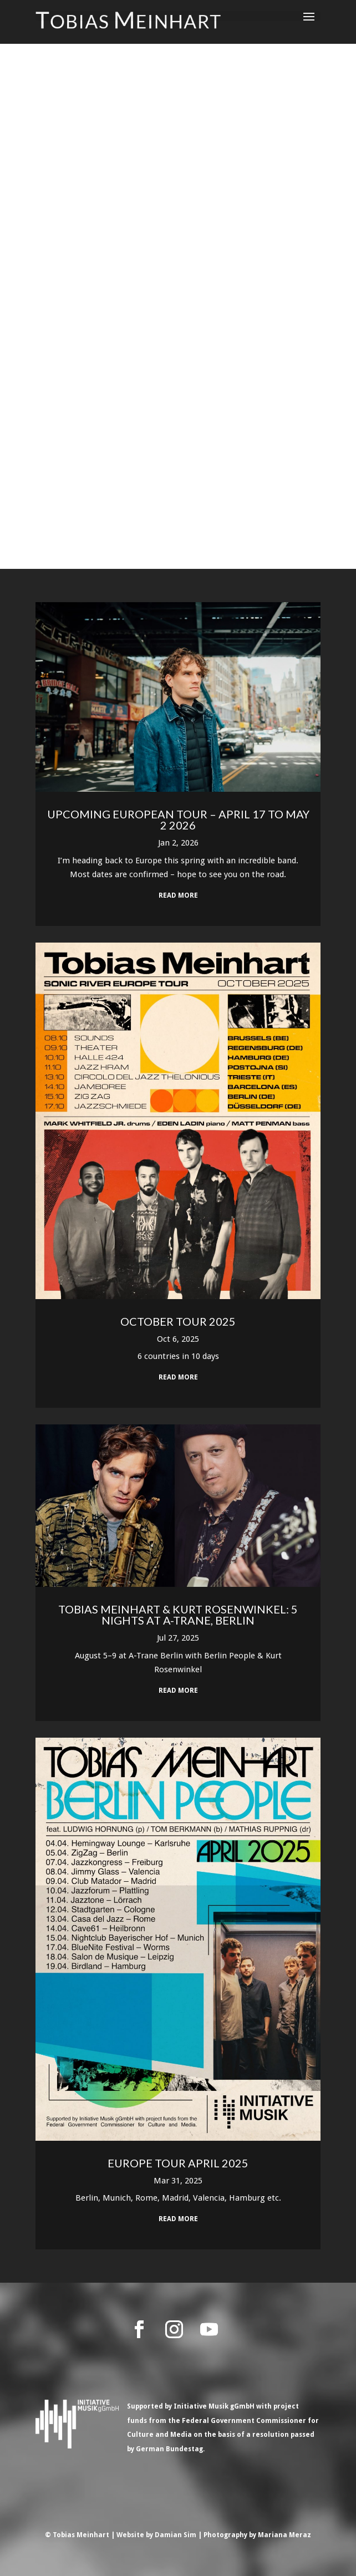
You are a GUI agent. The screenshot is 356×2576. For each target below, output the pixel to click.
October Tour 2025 (178, 1321)
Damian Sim (175, 2535)
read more (178, 895)
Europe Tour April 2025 (178, 2163)
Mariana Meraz (284, 2535)
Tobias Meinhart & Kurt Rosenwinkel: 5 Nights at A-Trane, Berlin (178, 1614)
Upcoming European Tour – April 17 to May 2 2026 (178, 819)
